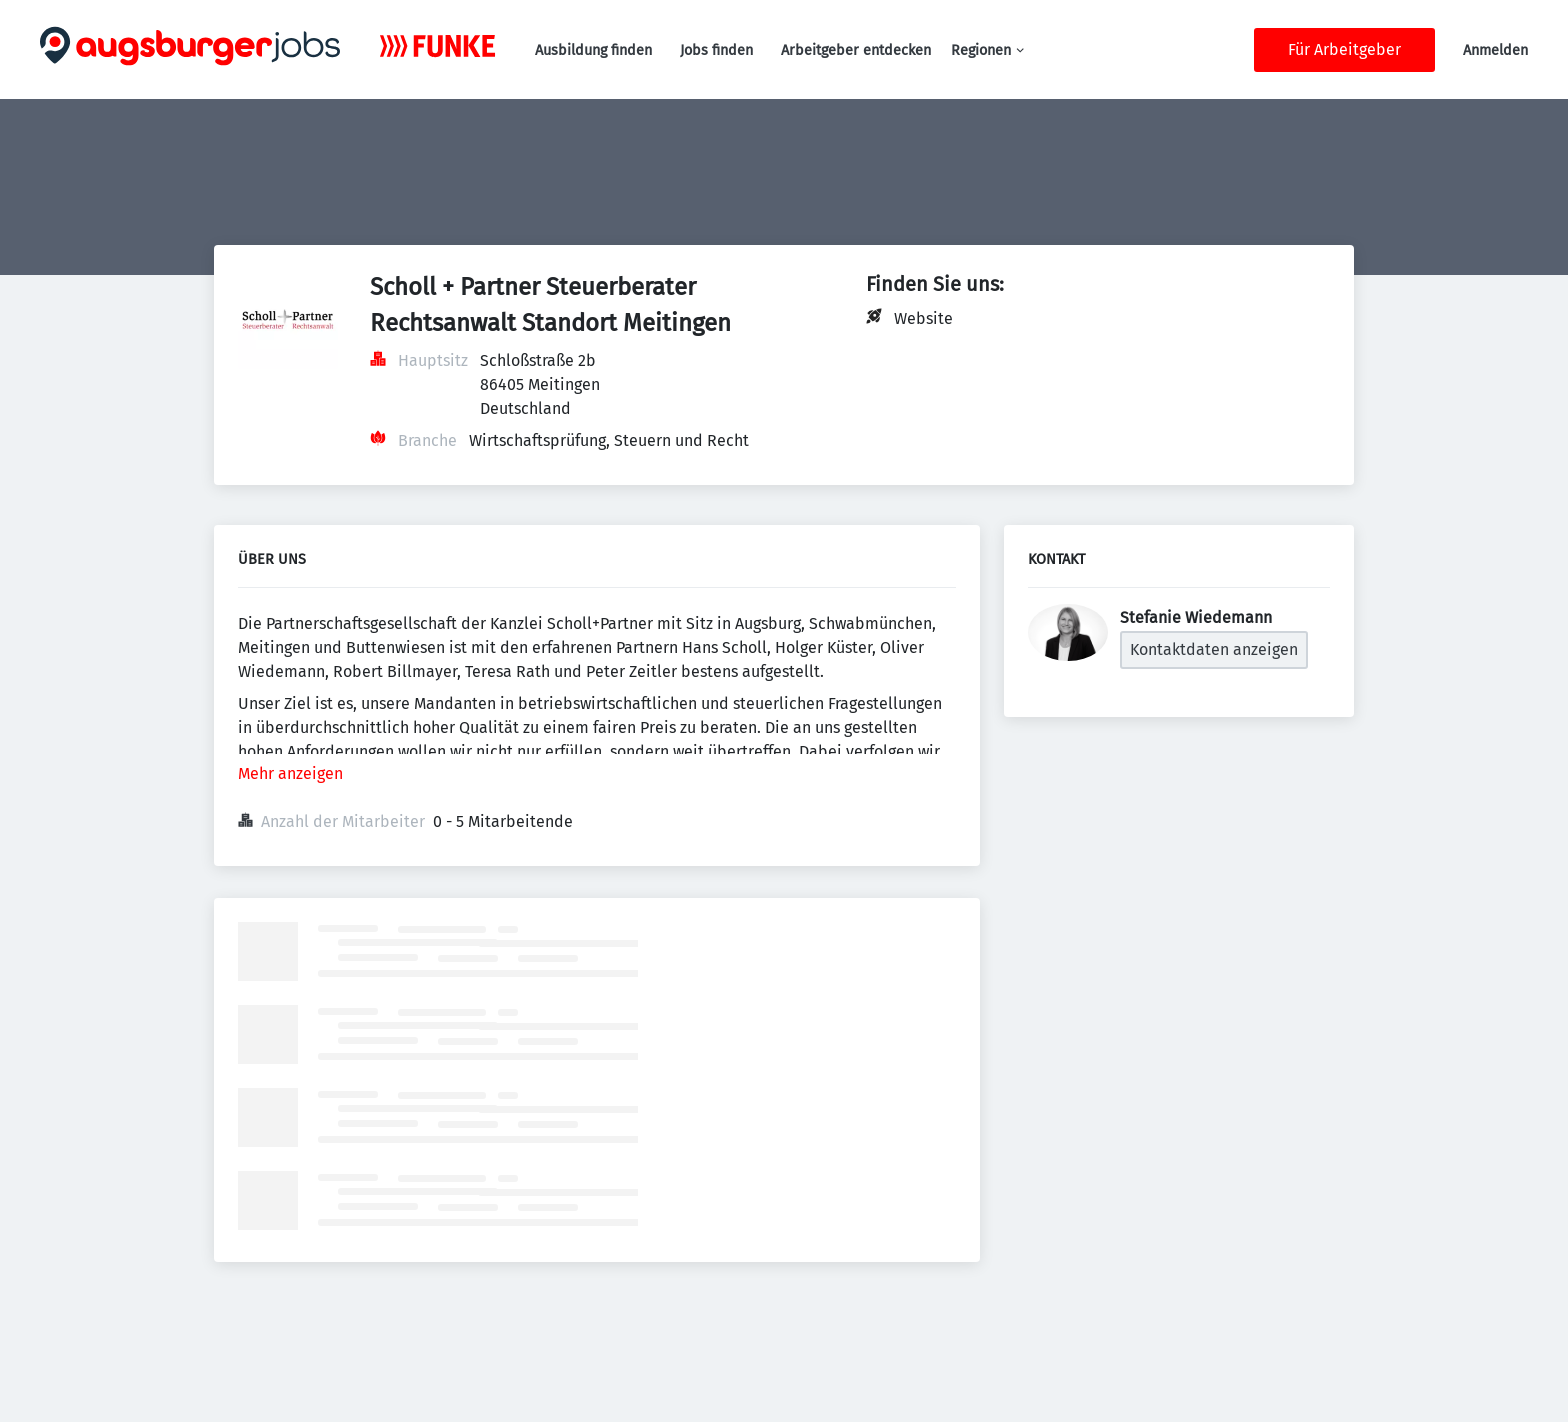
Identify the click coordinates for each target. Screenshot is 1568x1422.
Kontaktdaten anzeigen (1214, 649)
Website (923, 318)
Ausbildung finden (593, 50)
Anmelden (1495, 50)
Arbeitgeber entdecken (856, 50)
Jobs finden (716, 50)
